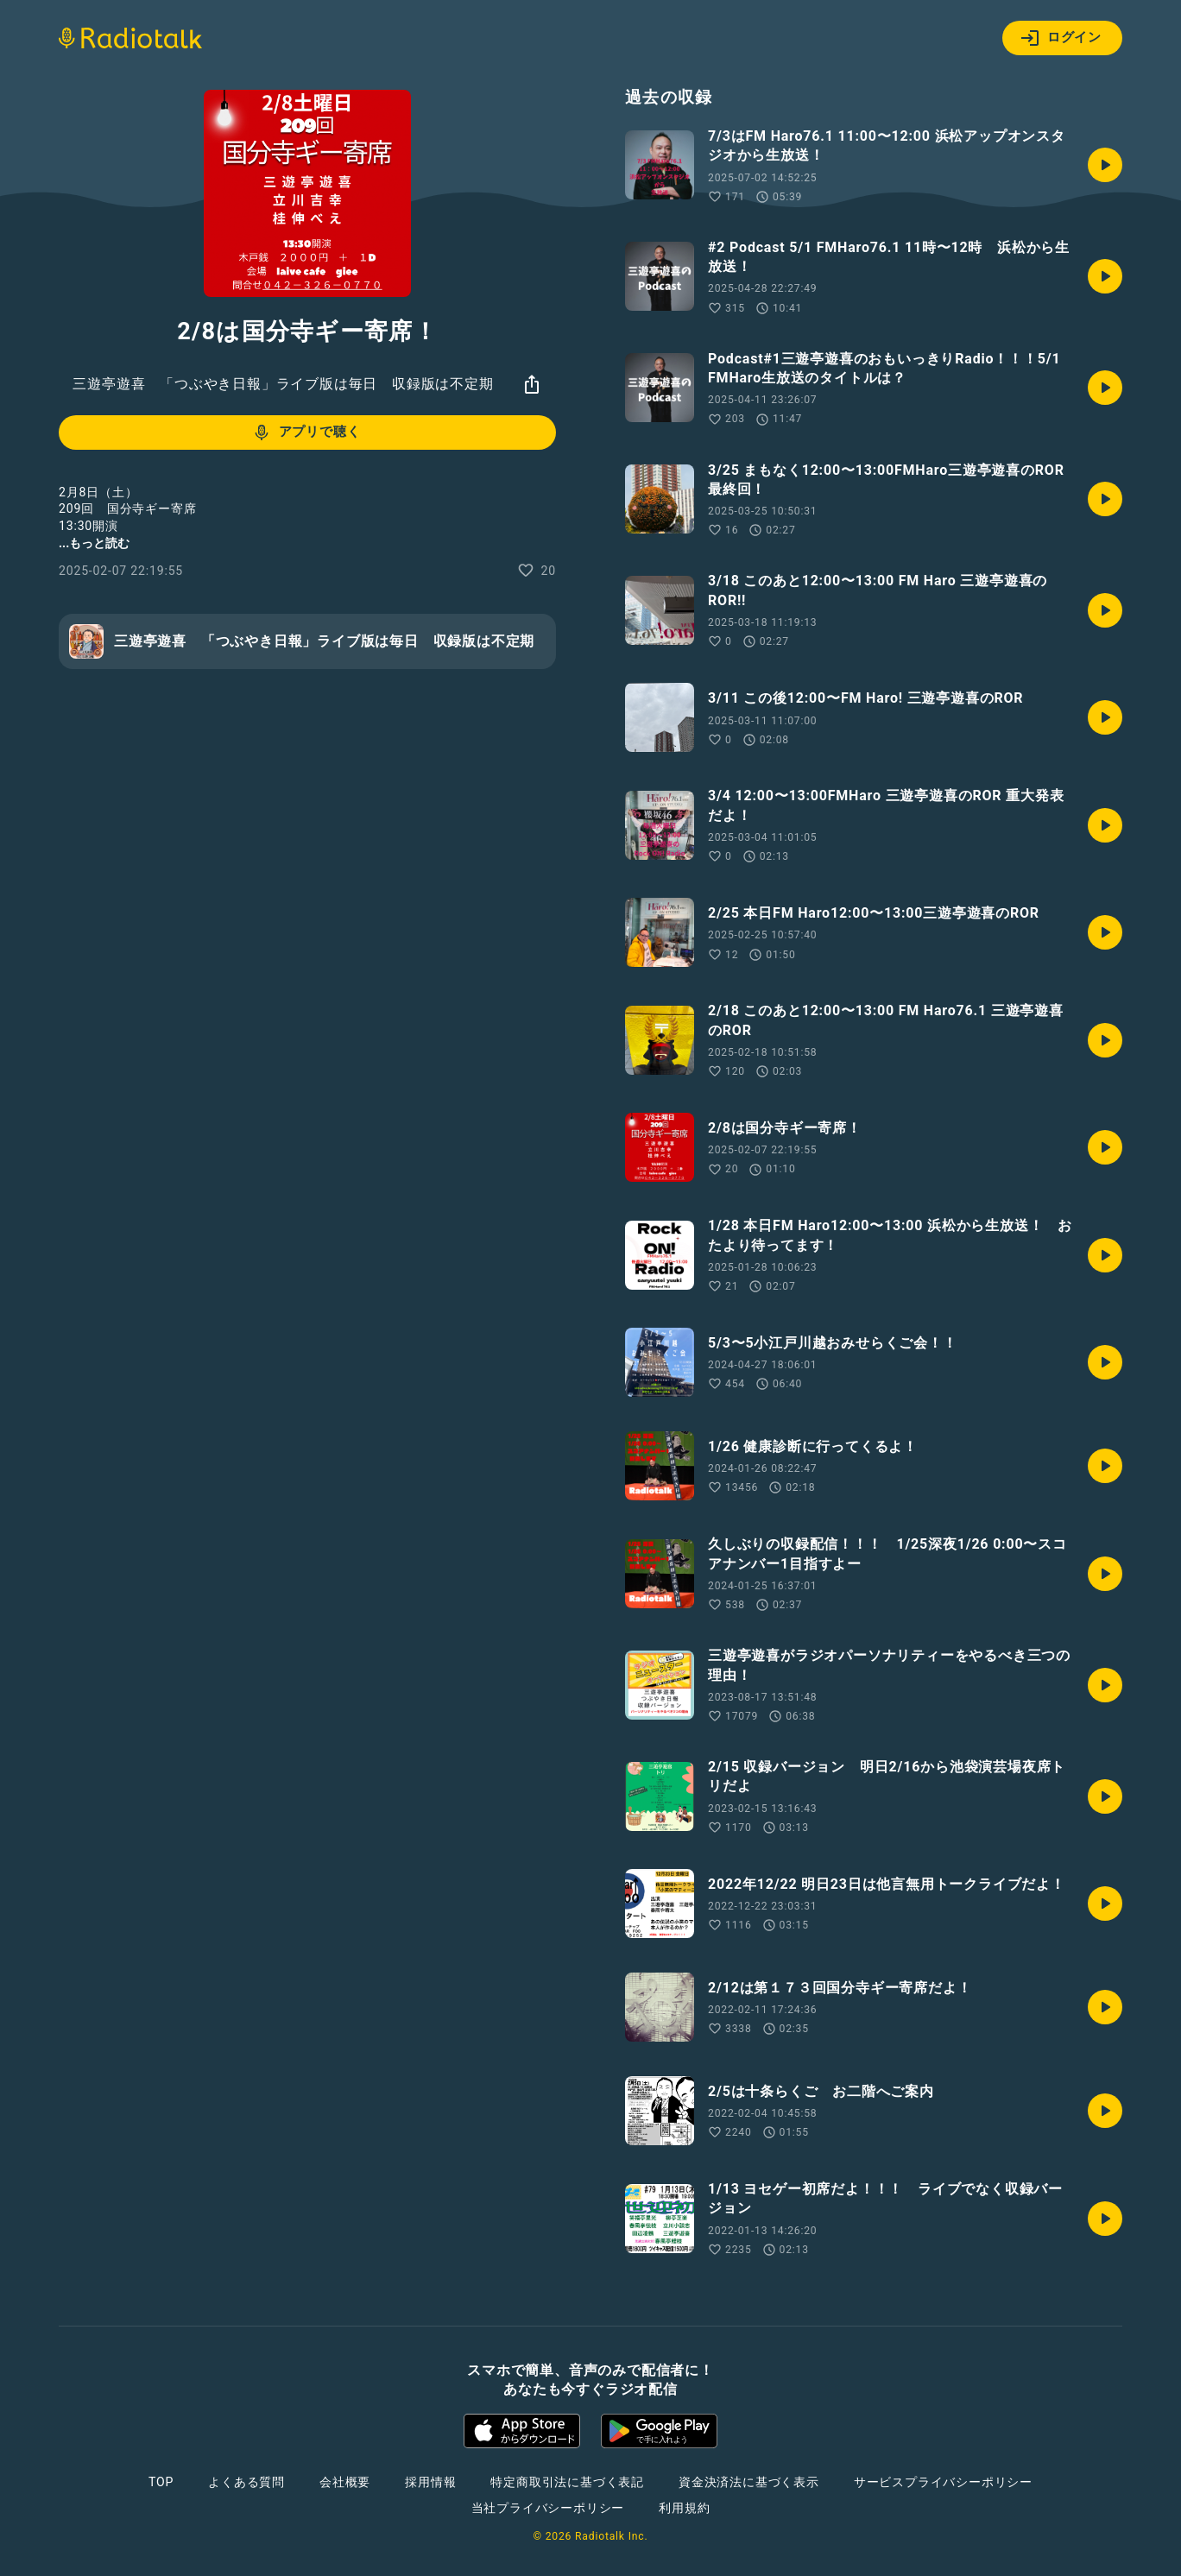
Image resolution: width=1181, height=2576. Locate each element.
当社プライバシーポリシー (548, 2508)
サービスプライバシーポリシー (943, 2482)
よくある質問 (246, 2482)
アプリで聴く (306, 432)
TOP (161, 2482)
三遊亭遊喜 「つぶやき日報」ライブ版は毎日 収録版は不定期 (283, 384)
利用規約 (684, 2508)
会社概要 (344, 2482)
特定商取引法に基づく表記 (567, 2482)
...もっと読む (94, 543)
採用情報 (430, 2482)
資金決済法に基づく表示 (749, 2482)
